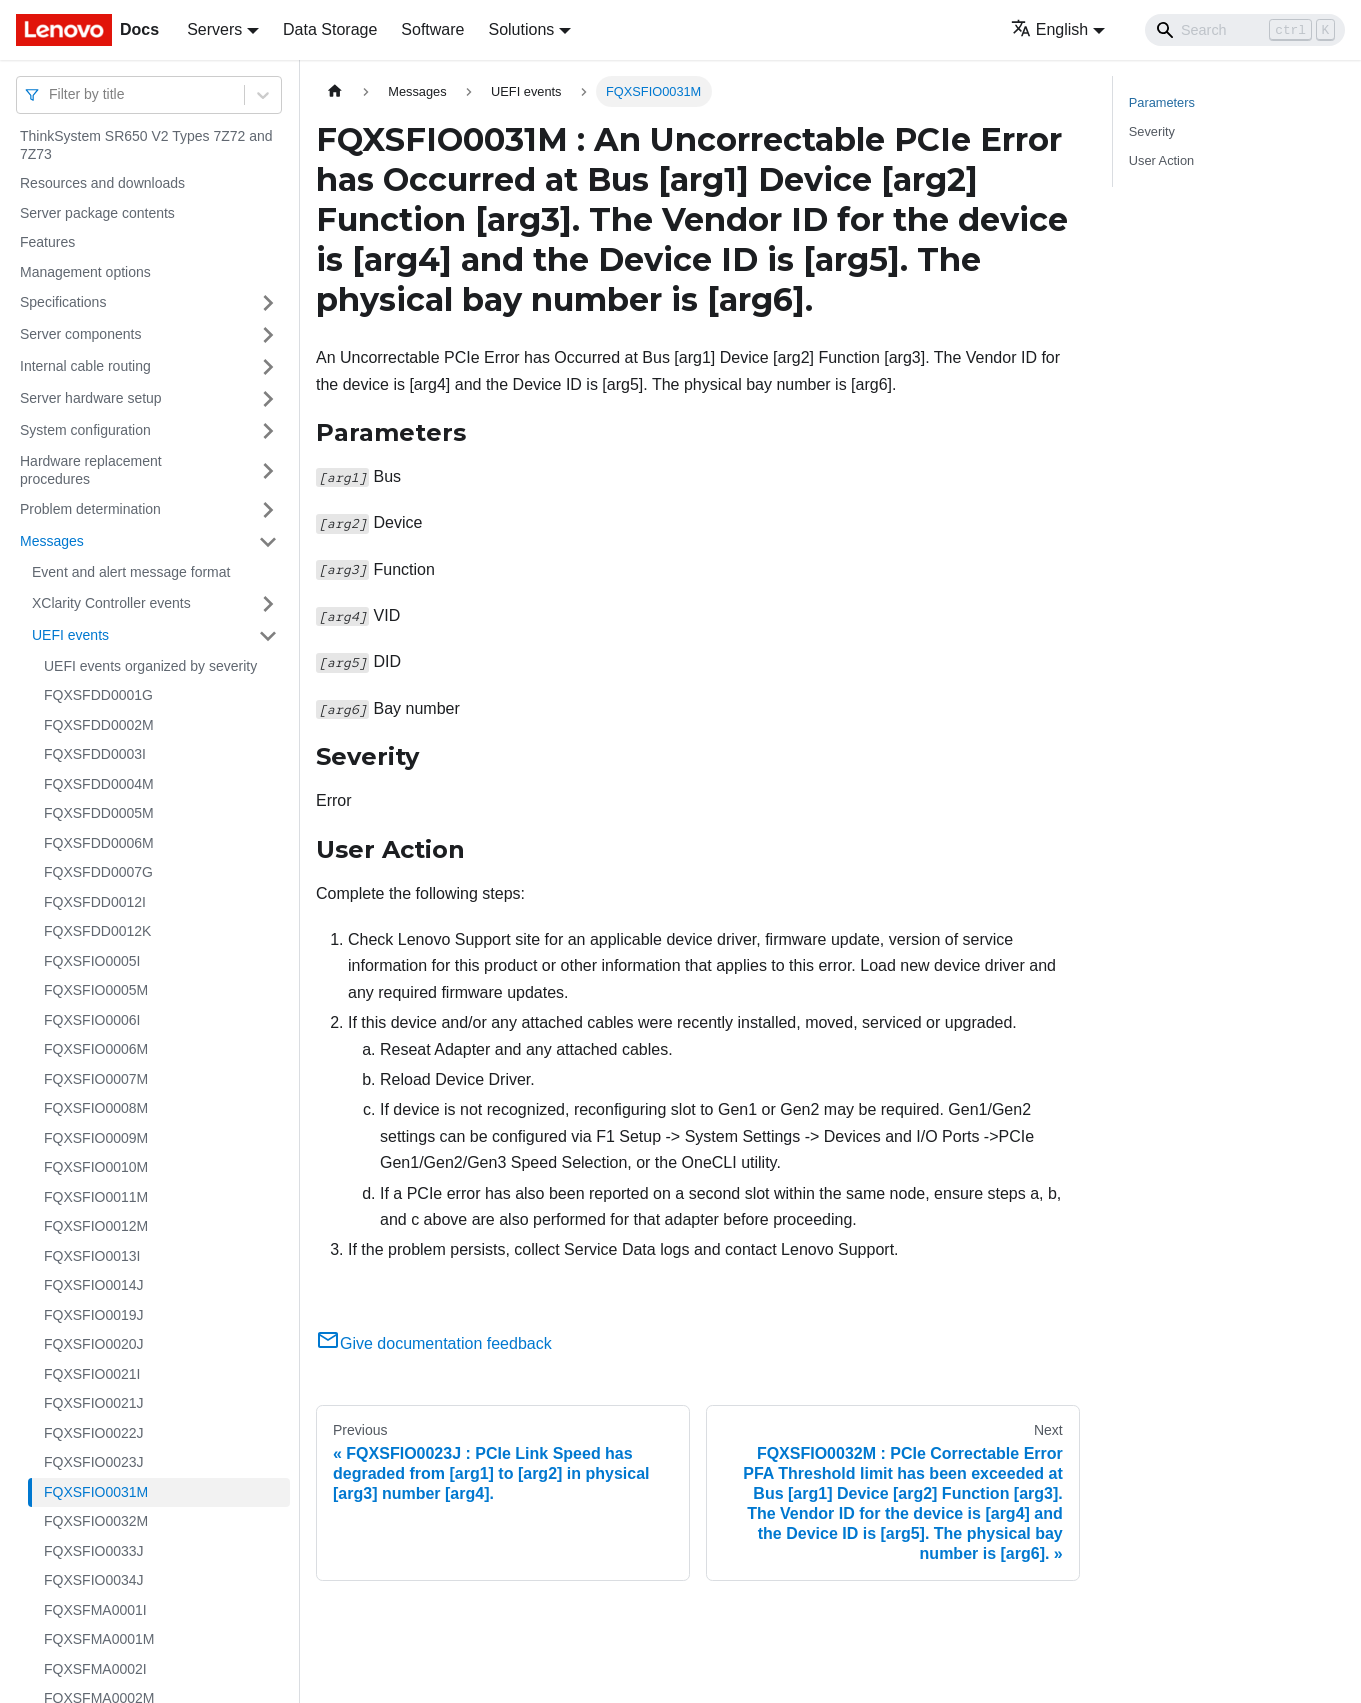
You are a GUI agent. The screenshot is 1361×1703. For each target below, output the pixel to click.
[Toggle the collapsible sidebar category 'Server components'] (268, 335)
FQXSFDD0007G (98, 872)
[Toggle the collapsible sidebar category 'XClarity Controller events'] (268, 604)
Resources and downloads (102, 183)
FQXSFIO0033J (94, 1551)
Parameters (1162, 102)
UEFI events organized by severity (150, 666)
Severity (1152, 131)
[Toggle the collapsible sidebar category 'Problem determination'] (268, 510)
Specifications (63, 302)
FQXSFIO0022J (94, 1433)
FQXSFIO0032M (96, 1521)
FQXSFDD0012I (95, 902)
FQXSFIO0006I (92, 1020)
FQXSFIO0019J (94, 1315)
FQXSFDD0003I (95, 754)
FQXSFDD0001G (98, 695)
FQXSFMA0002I (95, 1669)
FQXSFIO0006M (96, 1049)
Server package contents (97, 213)
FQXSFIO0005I (92, 961)
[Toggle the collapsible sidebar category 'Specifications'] (268, 303)
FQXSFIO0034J (94, 1580)
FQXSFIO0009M (96, 1138)
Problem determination (90, 509)
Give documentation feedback (434, 1343)
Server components (80, 334)
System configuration (85, 430)
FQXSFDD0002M (99, 725)
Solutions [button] (521, 29)
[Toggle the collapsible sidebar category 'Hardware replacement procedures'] (268, 470)
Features (47, 242)
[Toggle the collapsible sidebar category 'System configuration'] (268, 431)
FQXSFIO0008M (96, 1108)
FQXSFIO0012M (96, 1226)
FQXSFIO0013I (92, 1256)
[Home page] (335, 91)
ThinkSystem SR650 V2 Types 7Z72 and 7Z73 (146, 145)
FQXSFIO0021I (92, 1374)
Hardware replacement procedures (91, 470)
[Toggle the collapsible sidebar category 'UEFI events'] (268, 636)
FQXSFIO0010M (96, 1167)
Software (432, 29)
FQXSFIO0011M (96, 1197)
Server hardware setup (91, 398)
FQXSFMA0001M (99, 1639)
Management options (85, 272)
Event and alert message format (131, 572)
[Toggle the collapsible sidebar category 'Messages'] (268, 542)
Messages (52, 541)
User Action (1161, 160)
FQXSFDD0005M (99, 813)
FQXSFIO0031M (96, 1492)
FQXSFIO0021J (94, 1403)
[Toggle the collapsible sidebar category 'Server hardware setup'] (268, 399)
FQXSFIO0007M (96, 1079)
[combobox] (51, 94)
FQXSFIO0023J (94, 1462)
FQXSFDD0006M (99, 843)
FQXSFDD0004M (99, 784)
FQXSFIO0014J (94, 1285)
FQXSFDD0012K (97, 931)
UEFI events (70, 635)
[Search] (1245, 30)
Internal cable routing (85, 366)
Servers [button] (214, 29)
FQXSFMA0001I (95, 1610)
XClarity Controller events (111, 603)
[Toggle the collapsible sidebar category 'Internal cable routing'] (268, 367)
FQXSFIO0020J (94, 1344)
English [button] (1049, 29)
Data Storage (330, 29)
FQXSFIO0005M (96, 990)
